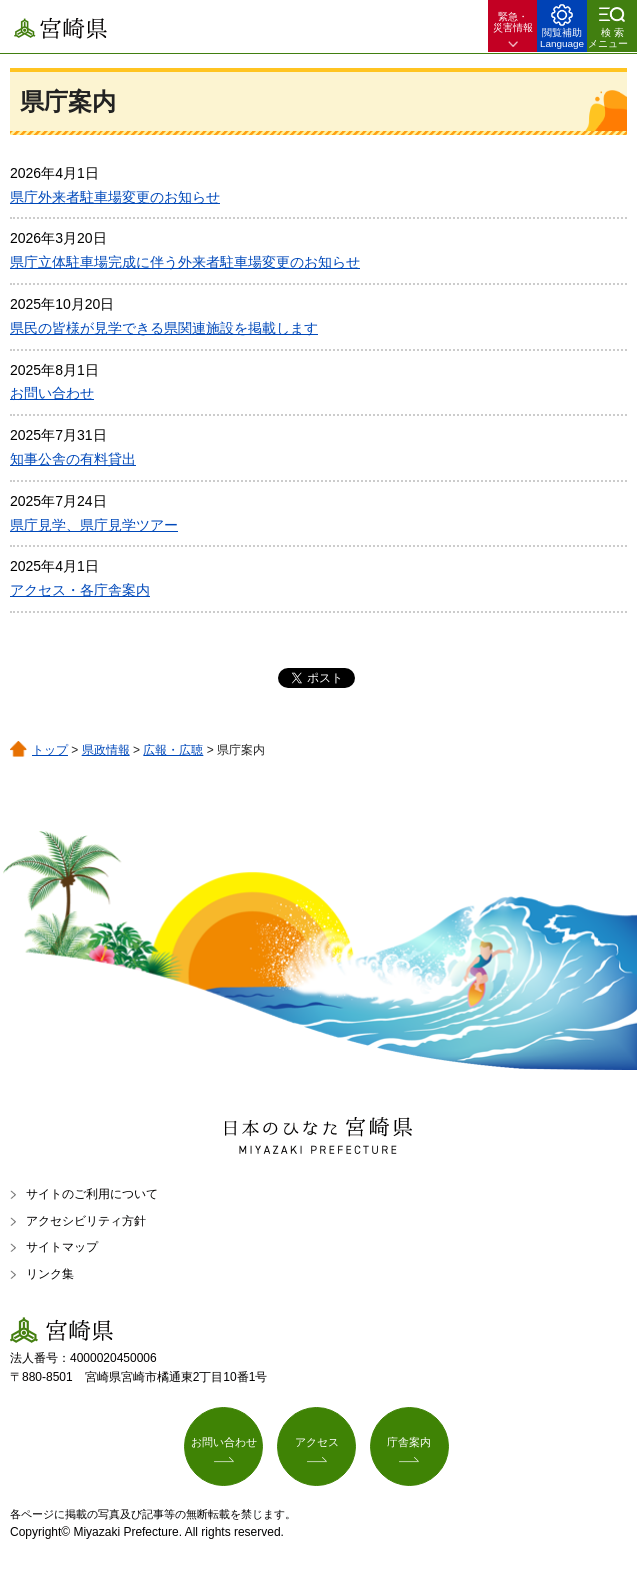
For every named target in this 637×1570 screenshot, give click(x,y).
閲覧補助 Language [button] (562, 38)
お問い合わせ (52, 393)
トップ (50, 750)
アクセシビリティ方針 (86, 1221)
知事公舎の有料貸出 (73, 459)
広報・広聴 (173, 750)
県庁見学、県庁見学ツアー (94, 525)
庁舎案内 (409, 1442)
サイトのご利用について (92, 1194)
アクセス (317, 1442)
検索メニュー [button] (608, 38)
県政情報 (106, 750)
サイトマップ (62, 1247)
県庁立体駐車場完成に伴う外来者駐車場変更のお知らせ (185, 262)
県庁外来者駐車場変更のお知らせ (115, 197)
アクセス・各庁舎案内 (80, 590)
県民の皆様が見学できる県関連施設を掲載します (164, 328)
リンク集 (50, 1274)
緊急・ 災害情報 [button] (513, 22)
